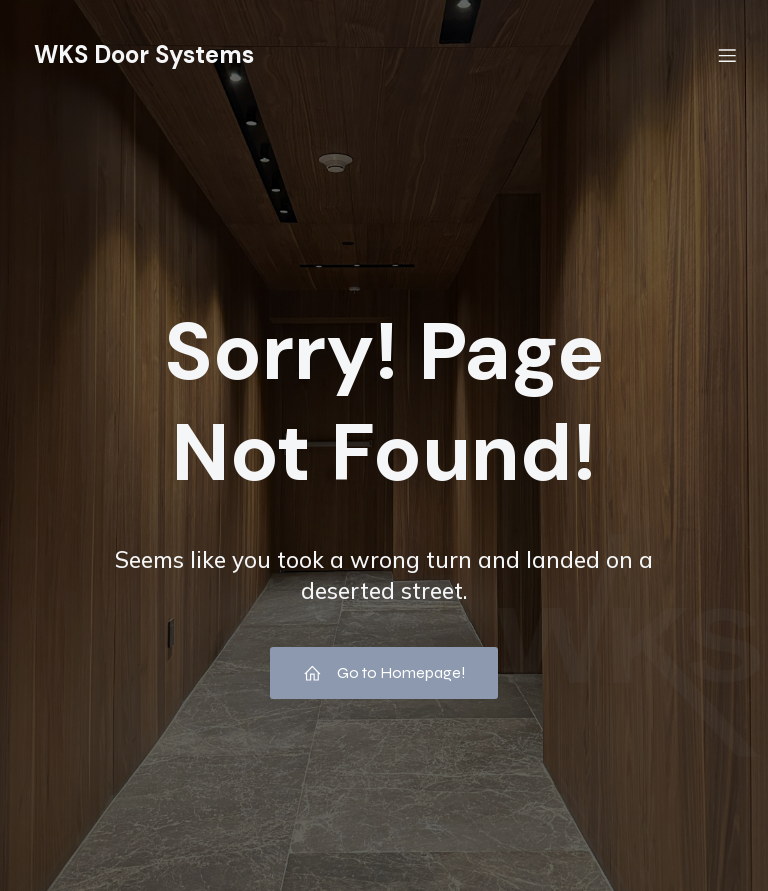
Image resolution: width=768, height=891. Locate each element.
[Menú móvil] (727, 55)
